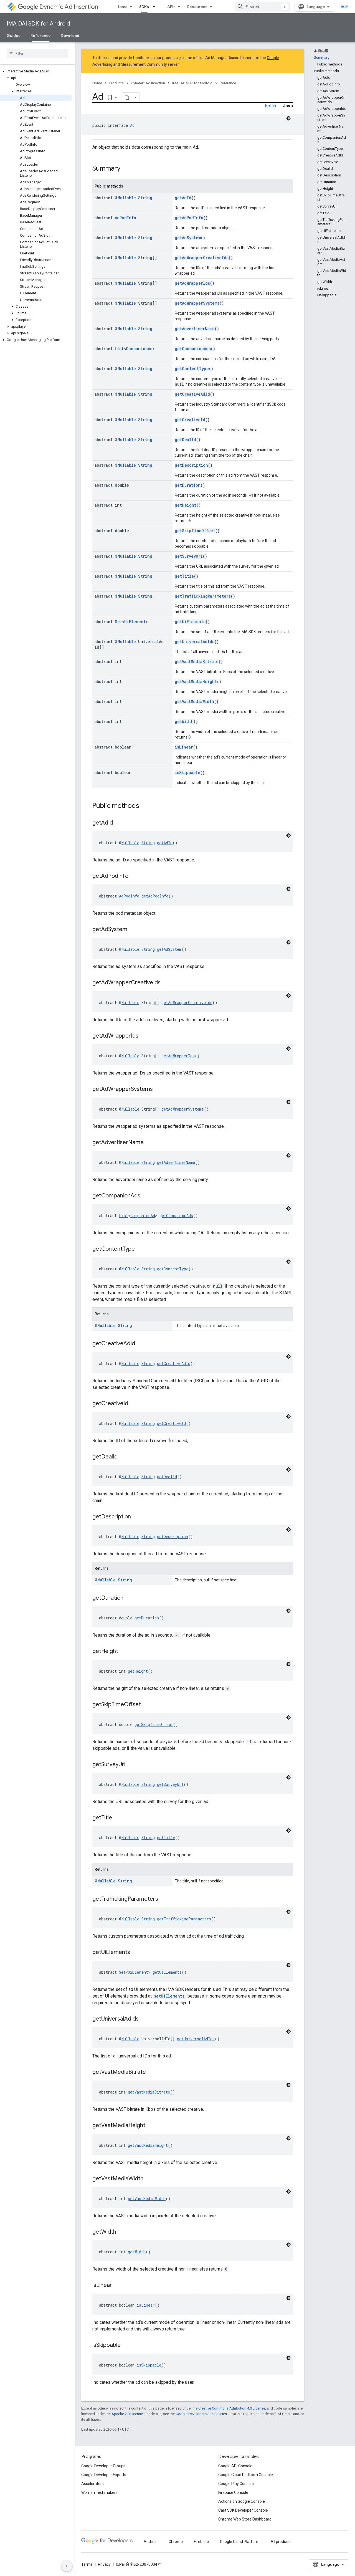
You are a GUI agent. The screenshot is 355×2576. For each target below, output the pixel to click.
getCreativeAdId (192, 394)
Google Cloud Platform (240, 2541)
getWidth (184, 721)
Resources (197, 6)
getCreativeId (190, 419)
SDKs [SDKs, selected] (144, 6)
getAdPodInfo (189, 217)
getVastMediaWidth (194, 701)
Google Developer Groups (103, 2466)
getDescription (191, 465)
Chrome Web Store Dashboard (245, 2519)
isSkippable (187, 772)
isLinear (184, 747)
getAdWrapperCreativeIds (202, 257)
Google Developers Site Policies (201, 2414)
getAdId (183, 197)
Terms (87, 2564)
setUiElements (169, 1996)
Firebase (201, 2541)
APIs (171, 6)
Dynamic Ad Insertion (58, 7)
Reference (228, 83)
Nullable (127, 197)
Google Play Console (236, 2483)
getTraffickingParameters (203, 596)
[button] (36, 71)
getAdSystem (188, 237)
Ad (132, 125)
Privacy (104, 2564)
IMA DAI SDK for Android (38, 23)
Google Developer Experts (103, 2475)
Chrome (176, 2541)
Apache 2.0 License (127, 2414)
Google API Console (235, 2466)
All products (281, 2541)
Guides (14, 35)
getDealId (185, 439)
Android (151, 2541)
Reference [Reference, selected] (41, 35)
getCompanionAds (193, 348)
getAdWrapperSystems (197, 303)
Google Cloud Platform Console (245, 2475)
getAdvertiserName (195, 328)
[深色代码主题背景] (288, 118)
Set (118, 621)
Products (116, 83)
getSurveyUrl (189, 556)
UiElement (135, 621)
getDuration (188, 485)
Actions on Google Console (241, 2501)
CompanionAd (139, 348)
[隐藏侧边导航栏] (66, 2566)
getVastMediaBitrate (197, 661)
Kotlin (270, 105)
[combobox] (262, 7)
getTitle (184, 576)
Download (70, 35)
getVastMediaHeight (196, 681)
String (145, 197)
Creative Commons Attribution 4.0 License (231, 2408)
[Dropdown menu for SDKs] (155, 6)
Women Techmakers (99, 2492)
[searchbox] (37, 53)
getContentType (192, 368)
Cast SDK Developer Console (243, 2510)
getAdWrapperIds (192, 283)
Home (122, 6)
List (119, 348)
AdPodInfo (125, 217)
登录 (344, 6)
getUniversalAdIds (194, 641)
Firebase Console (233, 2492)
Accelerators (92, 2483)
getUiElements (190, 621)
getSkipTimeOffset (195, 530)
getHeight (185, 505)
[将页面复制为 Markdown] (127, 97)
